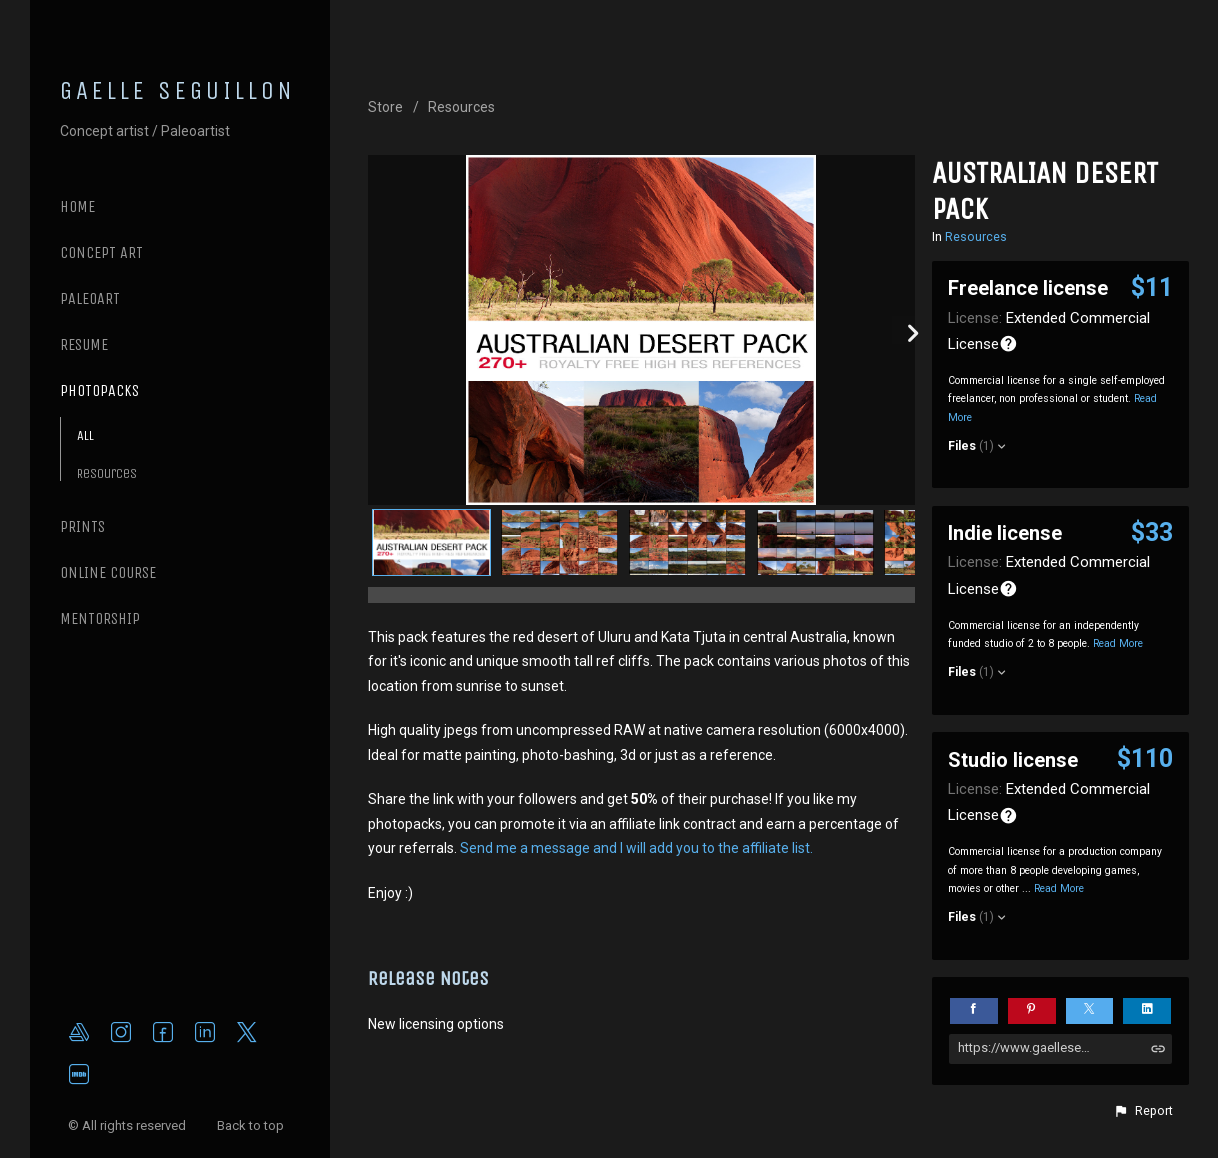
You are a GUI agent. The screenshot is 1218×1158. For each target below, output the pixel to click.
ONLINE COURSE (108, 572)
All (85, 435)
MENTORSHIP (100, 618)
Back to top (252, 1125)
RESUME (84, 344)
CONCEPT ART (101, 252)
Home (77, 206)
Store (385, 107)
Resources (107, 473)
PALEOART (90, 298)
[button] (1143, 1111)
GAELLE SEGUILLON (178, 91)
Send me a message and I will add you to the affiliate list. (636, 848)
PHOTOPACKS (99, 390)
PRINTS (82, 526)
